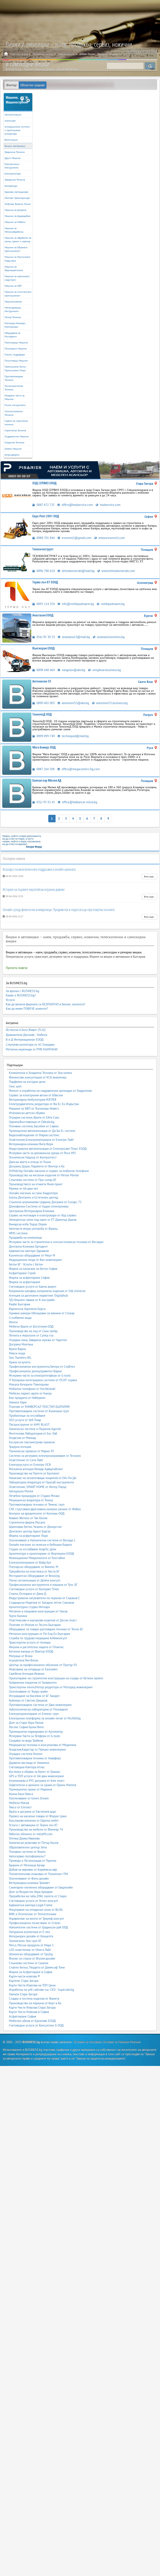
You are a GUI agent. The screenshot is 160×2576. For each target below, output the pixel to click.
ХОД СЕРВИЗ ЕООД (44, 483)
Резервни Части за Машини (14, 397)
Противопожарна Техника (14, 378)
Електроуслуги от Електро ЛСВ (30, 1465)
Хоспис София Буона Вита (26, 1727)
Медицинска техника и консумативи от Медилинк (42, 1745)
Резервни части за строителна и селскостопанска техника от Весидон (56, 1242)
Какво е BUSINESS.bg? (21, 995)
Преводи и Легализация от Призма (32, 1861)
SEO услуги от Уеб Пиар (25, 1420)
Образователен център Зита (28, 1847)
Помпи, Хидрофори (15, 354)
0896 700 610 (43, 571)
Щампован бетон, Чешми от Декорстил (35, 1527)
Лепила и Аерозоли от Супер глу (31, 1335)
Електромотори (13, 173)
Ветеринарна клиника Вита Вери (31, 1144)
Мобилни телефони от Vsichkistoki (32, 1389)
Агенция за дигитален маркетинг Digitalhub (38, 1295)
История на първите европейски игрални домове (34, 889)
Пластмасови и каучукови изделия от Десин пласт (43, 1620)
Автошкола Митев (21, 1491)
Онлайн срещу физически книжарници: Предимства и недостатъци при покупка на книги (59, 909)
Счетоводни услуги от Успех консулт (33, 1901)
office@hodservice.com (75, 505)
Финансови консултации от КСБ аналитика (37, 1077)
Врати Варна (17, 1349)
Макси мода (17, 1353)
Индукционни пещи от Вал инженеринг (35, 1260)
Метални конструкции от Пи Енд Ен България (39, 1634)
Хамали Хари (18, 1402)
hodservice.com (108, 505)
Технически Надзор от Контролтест (33, 1157)
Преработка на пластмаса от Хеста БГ (34, 1571)
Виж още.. (149, 876)
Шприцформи (12, 454)
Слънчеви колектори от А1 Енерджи (30, 1044)
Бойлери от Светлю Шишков (28, 1700)
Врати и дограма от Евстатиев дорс (32, 1812)
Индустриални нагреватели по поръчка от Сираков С (44, 1598)
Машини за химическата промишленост (18, 293)
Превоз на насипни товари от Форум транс (38, 1816)
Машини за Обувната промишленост (16, 249)
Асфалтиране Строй (22, 1273)
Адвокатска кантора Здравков (29, 1251)
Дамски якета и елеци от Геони (30, 1162)
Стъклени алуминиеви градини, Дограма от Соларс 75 (45, 1202)
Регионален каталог (44, 53)
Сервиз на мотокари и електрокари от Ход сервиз (42, 1215)
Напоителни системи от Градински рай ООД (38, 1927)
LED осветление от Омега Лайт (30, 1950)
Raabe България (19, 1304)
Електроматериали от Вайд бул (30, 1562)
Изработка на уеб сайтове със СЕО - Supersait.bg (41, 1990)
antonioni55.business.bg (110, 703)
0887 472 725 (43, 505)
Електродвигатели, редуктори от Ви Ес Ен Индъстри (44, 1104)
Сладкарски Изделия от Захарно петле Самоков (41, 1603)
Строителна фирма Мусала (27, 1522)
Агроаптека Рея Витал (23, 1660)
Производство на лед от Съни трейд (33, 1331)
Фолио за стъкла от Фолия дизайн (32, 1958)
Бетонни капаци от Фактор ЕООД (31, 1651)
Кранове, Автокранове (16, 191)
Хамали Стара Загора (23, 1994)
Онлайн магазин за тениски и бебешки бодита (40, 1545)
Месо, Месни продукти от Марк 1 (31, 1945)
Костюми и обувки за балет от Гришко (34, 1772)
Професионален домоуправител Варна (35, 1371)
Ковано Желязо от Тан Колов (28, 1518)
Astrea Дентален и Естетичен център (33, 1197)
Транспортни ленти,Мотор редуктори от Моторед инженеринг (51, 1687)
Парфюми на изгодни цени (27, 1082)
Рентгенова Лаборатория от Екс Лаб (33, 1433)
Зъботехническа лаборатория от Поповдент (38, 1709)
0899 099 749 (43, 736)
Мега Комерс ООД (44, 747)
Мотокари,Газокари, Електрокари (15, 325)
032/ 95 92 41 (43, 802)
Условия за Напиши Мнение (122, 2042)
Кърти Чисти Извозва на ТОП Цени (32, 1985)
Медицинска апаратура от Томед (31, 1500)
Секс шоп (15, 1086)
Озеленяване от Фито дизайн (29, 1878)
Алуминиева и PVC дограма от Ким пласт (36, 1781)
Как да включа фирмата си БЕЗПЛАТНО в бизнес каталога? (45, 1004)
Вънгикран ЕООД (43, 648)
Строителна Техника (15, 430)
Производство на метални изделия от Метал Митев (44, 1175)
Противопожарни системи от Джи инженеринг (40, 1705)
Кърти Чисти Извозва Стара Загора (32, 2007)
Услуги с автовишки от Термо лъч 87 (33, 1825)
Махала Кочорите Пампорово (29, 1384)
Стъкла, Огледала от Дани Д (27, 1594)
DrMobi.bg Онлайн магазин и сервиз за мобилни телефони (49, 1171)
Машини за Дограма (15, 209)
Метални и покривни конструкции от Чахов (38, 1611)
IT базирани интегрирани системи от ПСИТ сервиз (43, 1380)
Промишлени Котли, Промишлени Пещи (15, 368)
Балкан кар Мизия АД (46, 780)
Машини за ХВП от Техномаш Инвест (34, 1108)
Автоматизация (13, 114)
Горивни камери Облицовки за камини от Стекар (41, 1313)
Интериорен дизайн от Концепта (31, 1936)
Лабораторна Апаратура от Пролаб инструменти (41, 1482)
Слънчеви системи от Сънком (28, 1963)
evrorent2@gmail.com (74, 538)
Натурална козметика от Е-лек (29, 1932)
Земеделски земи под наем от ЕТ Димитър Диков (42, 1220)
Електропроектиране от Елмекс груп (34, 1714)
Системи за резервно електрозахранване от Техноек (45, 1456)
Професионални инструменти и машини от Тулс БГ (43, 1585)
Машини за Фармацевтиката (14, 268)
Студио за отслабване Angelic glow (32, 1549)
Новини (113, 53)
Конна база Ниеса (21, 1794)
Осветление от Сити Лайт (26, 1460)
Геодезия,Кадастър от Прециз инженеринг (37, 1749)
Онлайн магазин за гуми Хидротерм (33, 1193)
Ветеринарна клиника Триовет (29, 1883)
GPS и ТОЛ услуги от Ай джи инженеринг (36, 1776)
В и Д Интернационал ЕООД (25, 1039)
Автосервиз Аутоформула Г (27, 1856)
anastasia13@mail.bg (74, 637)
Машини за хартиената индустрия (17, 278)
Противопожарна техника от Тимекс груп (36, 1504)
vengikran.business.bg (104, 670)
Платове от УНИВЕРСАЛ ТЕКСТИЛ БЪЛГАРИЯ (39, 1407)
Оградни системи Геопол (25, 1754)
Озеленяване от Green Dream (29, 1798)
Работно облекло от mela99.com (30, 1834)
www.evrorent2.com (109, 538)
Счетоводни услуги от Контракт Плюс (34, 1589)
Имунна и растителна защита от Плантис (36, 1647)
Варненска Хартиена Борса (27, 1309)
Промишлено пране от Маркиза (30, 1789)
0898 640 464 (43, 670)
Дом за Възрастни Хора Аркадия (30, 1892)
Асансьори (10, 120)
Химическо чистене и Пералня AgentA (35, 1429)
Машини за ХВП (13, 285)
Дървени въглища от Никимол (29, 1763)
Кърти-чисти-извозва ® (24, 1976)
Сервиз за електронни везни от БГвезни (36, 1095)
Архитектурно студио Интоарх (29, 1607)
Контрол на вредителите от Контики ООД (36, 1513)
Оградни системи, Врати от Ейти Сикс (34, 1117)
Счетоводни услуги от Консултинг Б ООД (36, 2025)
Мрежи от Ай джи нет (23, 1188)
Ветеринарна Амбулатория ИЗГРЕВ (32, 1100)
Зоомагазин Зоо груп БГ (25, 1941)
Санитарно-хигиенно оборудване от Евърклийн (41, 1887)
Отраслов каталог (20, 53)
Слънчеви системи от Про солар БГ (32, 1180)
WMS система (18, 1233)
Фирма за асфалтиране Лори (28, 1536)
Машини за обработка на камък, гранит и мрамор (18, 239)
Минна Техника (13, 317)
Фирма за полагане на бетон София (33, 1269)
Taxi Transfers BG (20, 1358)
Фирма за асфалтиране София (29, 1278)
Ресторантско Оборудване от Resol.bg (34, 1576)
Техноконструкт (42, 549)
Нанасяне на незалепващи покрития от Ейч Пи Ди (42, 1478)
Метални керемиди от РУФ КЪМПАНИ (31, 1049)
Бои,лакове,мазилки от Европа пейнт (34, 1820)
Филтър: (11, 85)
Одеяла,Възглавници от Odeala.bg (31, 1122)
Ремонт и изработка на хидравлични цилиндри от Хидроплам (50, 1091)
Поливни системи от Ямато (27, 1852)
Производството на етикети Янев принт (35, 1184)
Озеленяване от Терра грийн (28, 1691)
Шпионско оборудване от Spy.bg (31, 1954)
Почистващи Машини (16, 360)
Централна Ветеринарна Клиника (31, 1211)
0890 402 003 (43, 703)
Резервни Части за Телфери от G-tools (34, 1736)
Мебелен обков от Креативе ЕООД (32, 2021)
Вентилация (11, 139)
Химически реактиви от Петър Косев (33, 1843)
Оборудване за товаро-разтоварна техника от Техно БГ (46, 1629)
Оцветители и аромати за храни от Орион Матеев (42, 1785)
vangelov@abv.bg (71, 670)
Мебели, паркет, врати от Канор (30, 1393)
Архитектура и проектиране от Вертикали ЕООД (41, 1553)
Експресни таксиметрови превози (32, 1442)
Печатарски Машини (16, 348)
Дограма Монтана (21, 1344)
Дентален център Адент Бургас (30, 1531)
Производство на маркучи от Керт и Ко (35, 2003)
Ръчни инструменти (15, 405)
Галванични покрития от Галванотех (33, 1683)
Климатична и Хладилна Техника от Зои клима (40, 1073)
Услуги (10, 1000)
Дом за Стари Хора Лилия (26, 1723)
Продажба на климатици (25, 1237)
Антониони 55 (41, 681)
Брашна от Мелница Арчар (27, 1865)
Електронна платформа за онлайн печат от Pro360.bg (45, 1718)
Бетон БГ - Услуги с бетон (26, 1264)
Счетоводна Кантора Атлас (27, 1767)
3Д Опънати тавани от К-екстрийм (32, 1300)
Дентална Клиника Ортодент (28, 1246)
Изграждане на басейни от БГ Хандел (34, 1696)
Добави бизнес (87, 53)
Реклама (102, 53)
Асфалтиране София (22, 2016)
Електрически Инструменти (12, 165)
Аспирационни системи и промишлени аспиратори (17, 130)
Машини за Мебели (15, 222)
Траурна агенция (20, 1447)
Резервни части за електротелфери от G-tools (40, 1375)
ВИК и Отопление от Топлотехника (32, 1914)
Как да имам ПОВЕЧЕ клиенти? (27, 1009)
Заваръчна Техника (15, 179)
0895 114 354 (43, 604)
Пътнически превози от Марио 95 (31, 1451)
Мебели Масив (19, 1803)
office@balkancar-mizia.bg (77, 802)
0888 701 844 (43, 538)
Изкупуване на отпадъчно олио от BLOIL (36, 1910)
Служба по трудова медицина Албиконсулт (38, 1638)
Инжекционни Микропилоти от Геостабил (37, 1558)
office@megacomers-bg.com (78, 769)
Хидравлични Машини (17, 436)
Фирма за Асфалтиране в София (30, 1972)
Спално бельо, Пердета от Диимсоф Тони (37, 1967)
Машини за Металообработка (14, 230)
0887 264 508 (43, 769)
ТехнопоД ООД (42, 714)
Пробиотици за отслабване (27, 1416)
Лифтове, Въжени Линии (18, 203)
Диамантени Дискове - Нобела (26, 1034)
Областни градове (32, 85)
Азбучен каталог (67, 53)
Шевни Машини (13, 448)
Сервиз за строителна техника (16, 422)
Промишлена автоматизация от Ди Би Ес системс (42, 1131)
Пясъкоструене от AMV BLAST (29, 1424)
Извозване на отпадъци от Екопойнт (33, 1669)
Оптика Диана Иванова (24, 1838)
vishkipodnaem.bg (111, 604)
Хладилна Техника (14, 442)
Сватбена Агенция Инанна (26, 1674)
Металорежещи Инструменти (13, 309)
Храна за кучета (19, 1362)
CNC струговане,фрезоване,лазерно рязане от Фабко (45, 1509)
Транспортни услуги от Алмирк (30, 1642)
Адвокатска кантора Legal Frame (30, 1905)
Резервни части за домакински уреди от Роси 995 (42, 1153)
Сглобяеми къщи (20, 1318)
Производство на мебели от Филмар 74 (36, 1829)
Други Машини (13, 158)
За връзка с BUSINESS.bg (22, 991)
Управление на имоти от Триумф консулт (36, 1919)
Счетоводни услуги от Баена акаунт (32, 1287)
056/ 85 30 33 (43, 637)
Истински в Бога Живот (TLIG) (25, 1029)
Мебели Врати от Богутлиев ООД (31, 1326)
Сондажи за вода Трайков (26, 1740)
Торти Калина (18, 1616)
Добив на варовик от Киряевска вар (33, 1869)
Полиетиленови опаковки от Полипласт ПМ (38, 1874)
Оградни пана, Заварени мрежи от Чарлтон (38, 1340)
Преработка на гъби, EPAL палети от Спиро (38, 1896)
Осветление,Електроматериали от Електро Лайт (41, 1140)
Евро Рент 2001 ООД (45, 516)
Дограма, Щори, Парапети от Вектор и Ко (36, 1166)
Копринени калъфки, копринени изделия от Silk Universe (47, 1291)
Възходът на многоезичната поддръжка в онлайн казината (39, 869)
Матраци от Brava (20, 1656)
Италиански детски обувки (27, 1113)
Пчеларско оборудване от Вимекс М (33, 1567)
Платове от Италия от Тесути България (35, 1625)
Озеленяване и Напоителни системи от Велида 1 (42, 1540)
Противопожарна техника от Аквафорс (35, 1758)
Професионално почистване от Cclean (34, 1923)
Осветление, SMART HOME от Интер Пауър (37, 1487)
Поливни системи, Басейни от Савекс (34, 1126)
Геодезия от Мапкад (22, 1438)
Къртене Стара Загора (23, 1981)
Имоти (13, 1322)
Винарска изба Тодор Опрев (28, 1224)
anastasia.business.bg (109, 637)
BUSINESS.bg (31, 2042)
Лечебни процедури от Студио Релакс (34, 1496)
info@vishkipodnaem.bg (76, 604)
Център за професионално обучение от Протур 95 (43, 1665)
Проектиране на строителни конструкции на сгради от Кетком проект (56, 1678)
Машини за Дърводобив (17, 216)
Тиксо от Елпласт (20, 1807)
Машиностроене (13, 301)
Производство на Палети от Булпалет (34, 1473)
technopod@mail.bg (73, 736)
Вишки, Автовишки (15, 146)
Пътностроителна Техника (14, 387)
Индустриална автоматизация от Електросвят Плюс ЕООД (48, 1149)
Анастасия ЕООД (42, 615)
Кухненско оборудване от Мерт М (32, 1255)
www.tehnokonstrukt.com (116, 571)
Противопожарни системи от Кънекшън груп (39, 1411)
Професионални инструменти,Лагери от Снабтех (42, 1367)
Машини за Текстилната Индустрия (17, 258)
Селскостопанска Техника (14, 413)
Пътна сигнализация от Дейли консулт (35, 1580)
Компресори (11, 185)
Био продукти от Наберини (27, 1398)
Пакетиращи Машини (16, 342)
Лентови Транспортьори (17, 197)
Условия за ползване (88, 2042)
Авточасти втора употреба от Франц (33, 1229)
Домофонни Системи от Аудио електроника (38, 1206)
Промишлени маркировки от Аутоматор (36, 1732)
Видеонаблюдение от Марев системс (34, 1135)
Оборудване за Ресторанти (12, 334)
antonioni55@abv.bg (73, 703)
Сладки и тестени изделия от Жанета (34, 1999)
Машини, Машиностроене (17, 100)
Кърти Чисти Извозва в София (29, 2012)
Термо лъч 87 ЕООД (45, 582)
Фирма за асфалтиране (24, 1282)
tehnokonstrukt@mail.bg (76, 571)
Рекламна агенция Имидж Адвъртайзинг (36, 1469)
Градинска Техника (15, 152)
